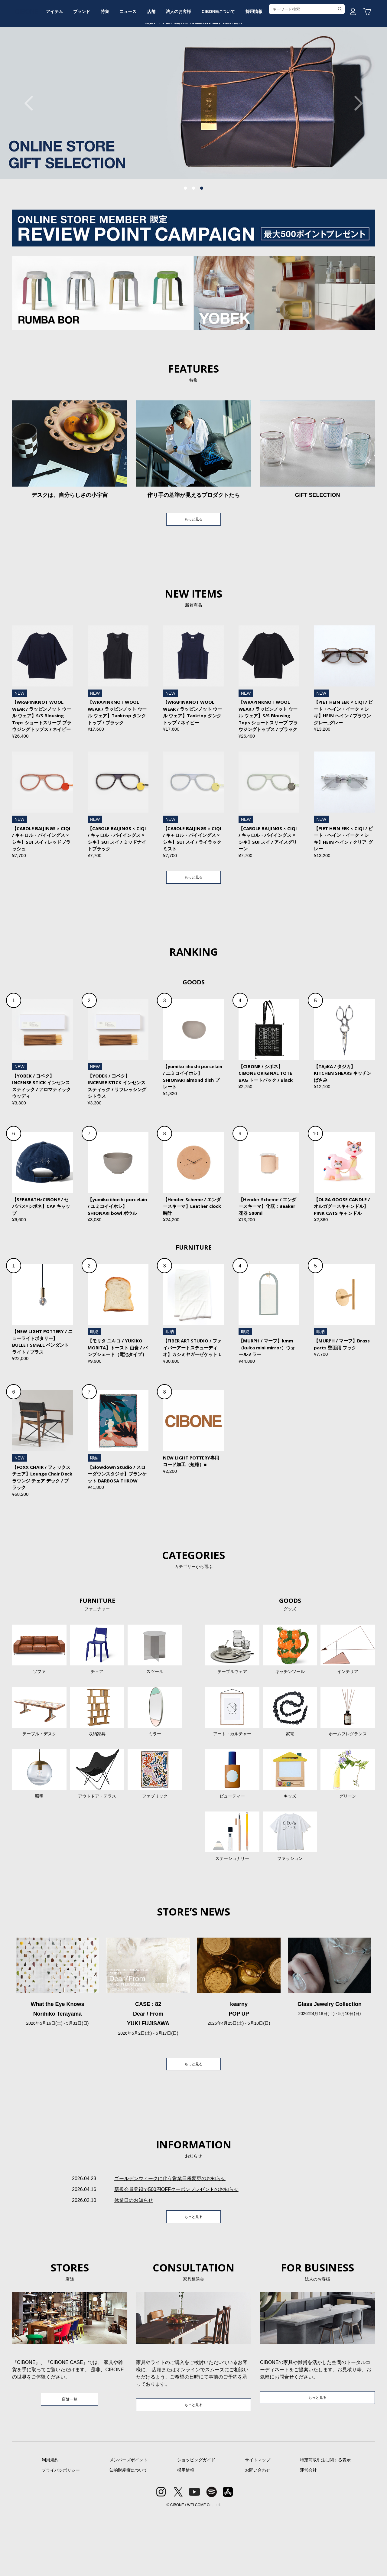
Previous (31, 148)
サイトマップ (257, 2522)
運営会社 (308, 2532)
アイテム (78, 64)
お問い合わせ (257, 2532)
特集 (137, 64)
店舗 (193, 64)
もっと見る (193, 565)
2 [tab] (193, 234)
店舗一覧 (69, 2460)
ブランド (109, 64)
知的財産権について (128, 2532)
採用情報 (309, 64)
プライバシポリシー (61, 2532)
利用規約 (50, 2522)
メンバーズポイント (128, 2522)
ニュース (165, 64)
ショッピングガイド (196, 2522)
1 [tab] (185, 234)
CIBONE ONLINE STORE (193, 46)
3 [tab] (202, 234)
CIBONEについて (268, 64)
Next (355, 148)
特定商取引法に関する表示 (325, 2522)
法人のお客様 (224, 64)
